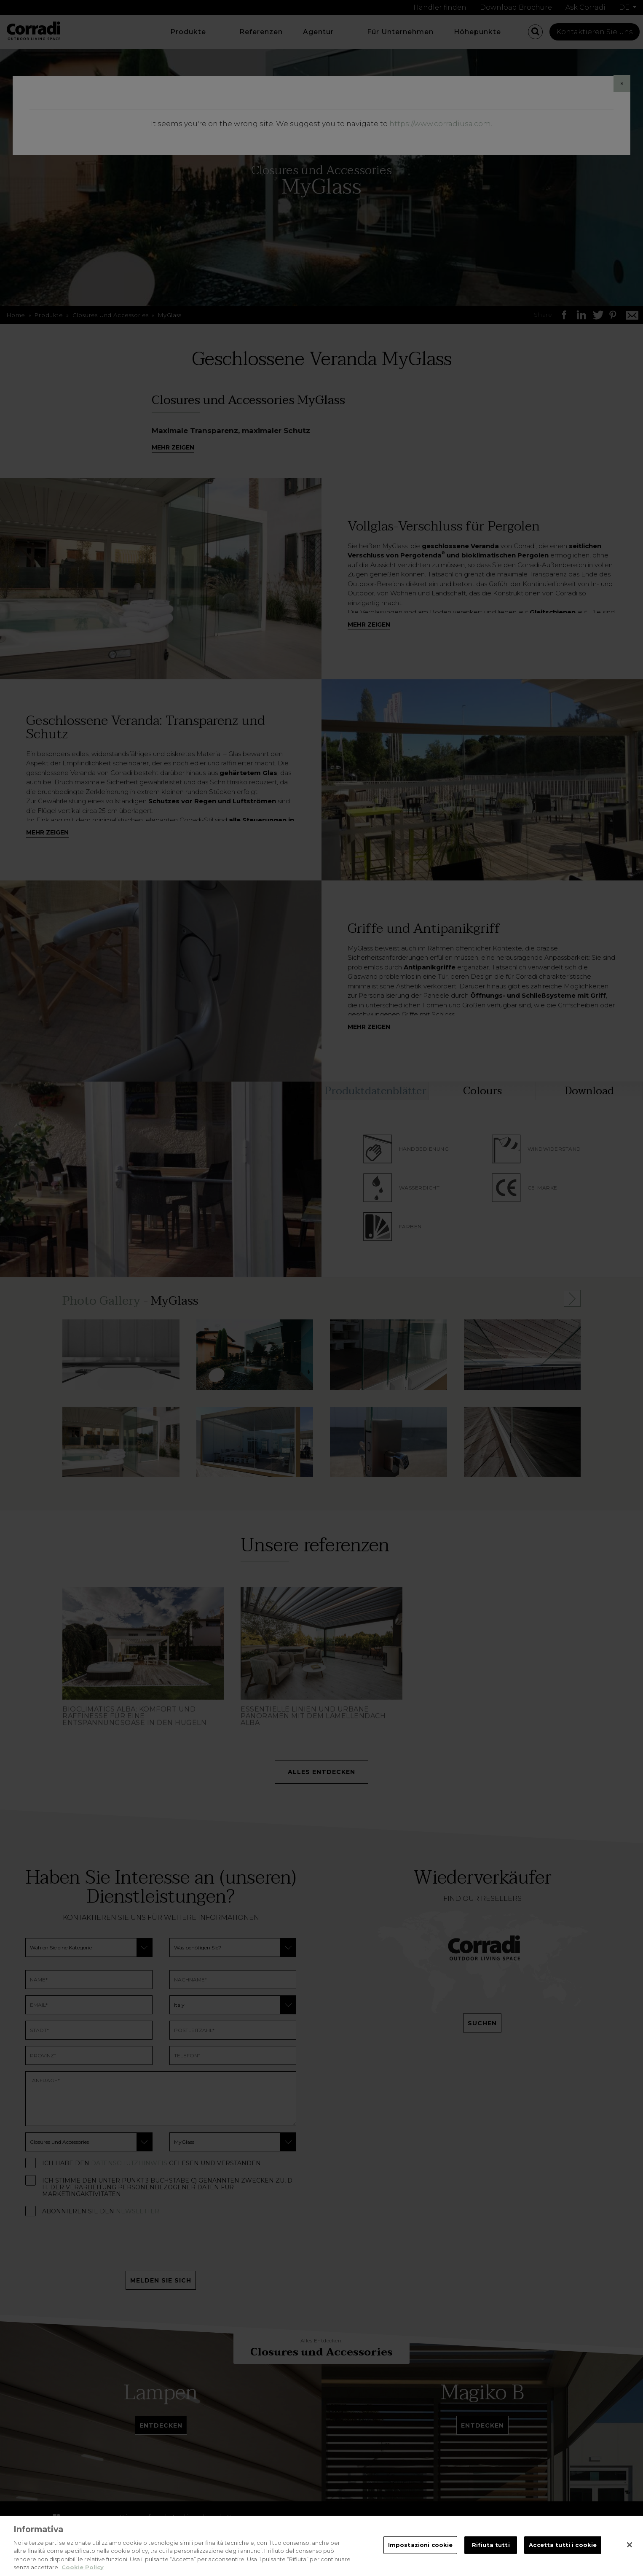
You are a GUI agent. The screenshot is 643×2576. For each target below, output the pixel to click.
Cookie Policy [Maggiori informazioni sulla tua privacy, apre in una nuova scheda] (83, 2567)
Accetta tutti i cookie (563, 2544)
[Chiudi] (629, 2545)
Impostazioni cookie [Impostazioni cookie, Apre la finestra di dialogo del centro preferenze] (420, 2544)
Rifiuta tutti (491, 2544)
